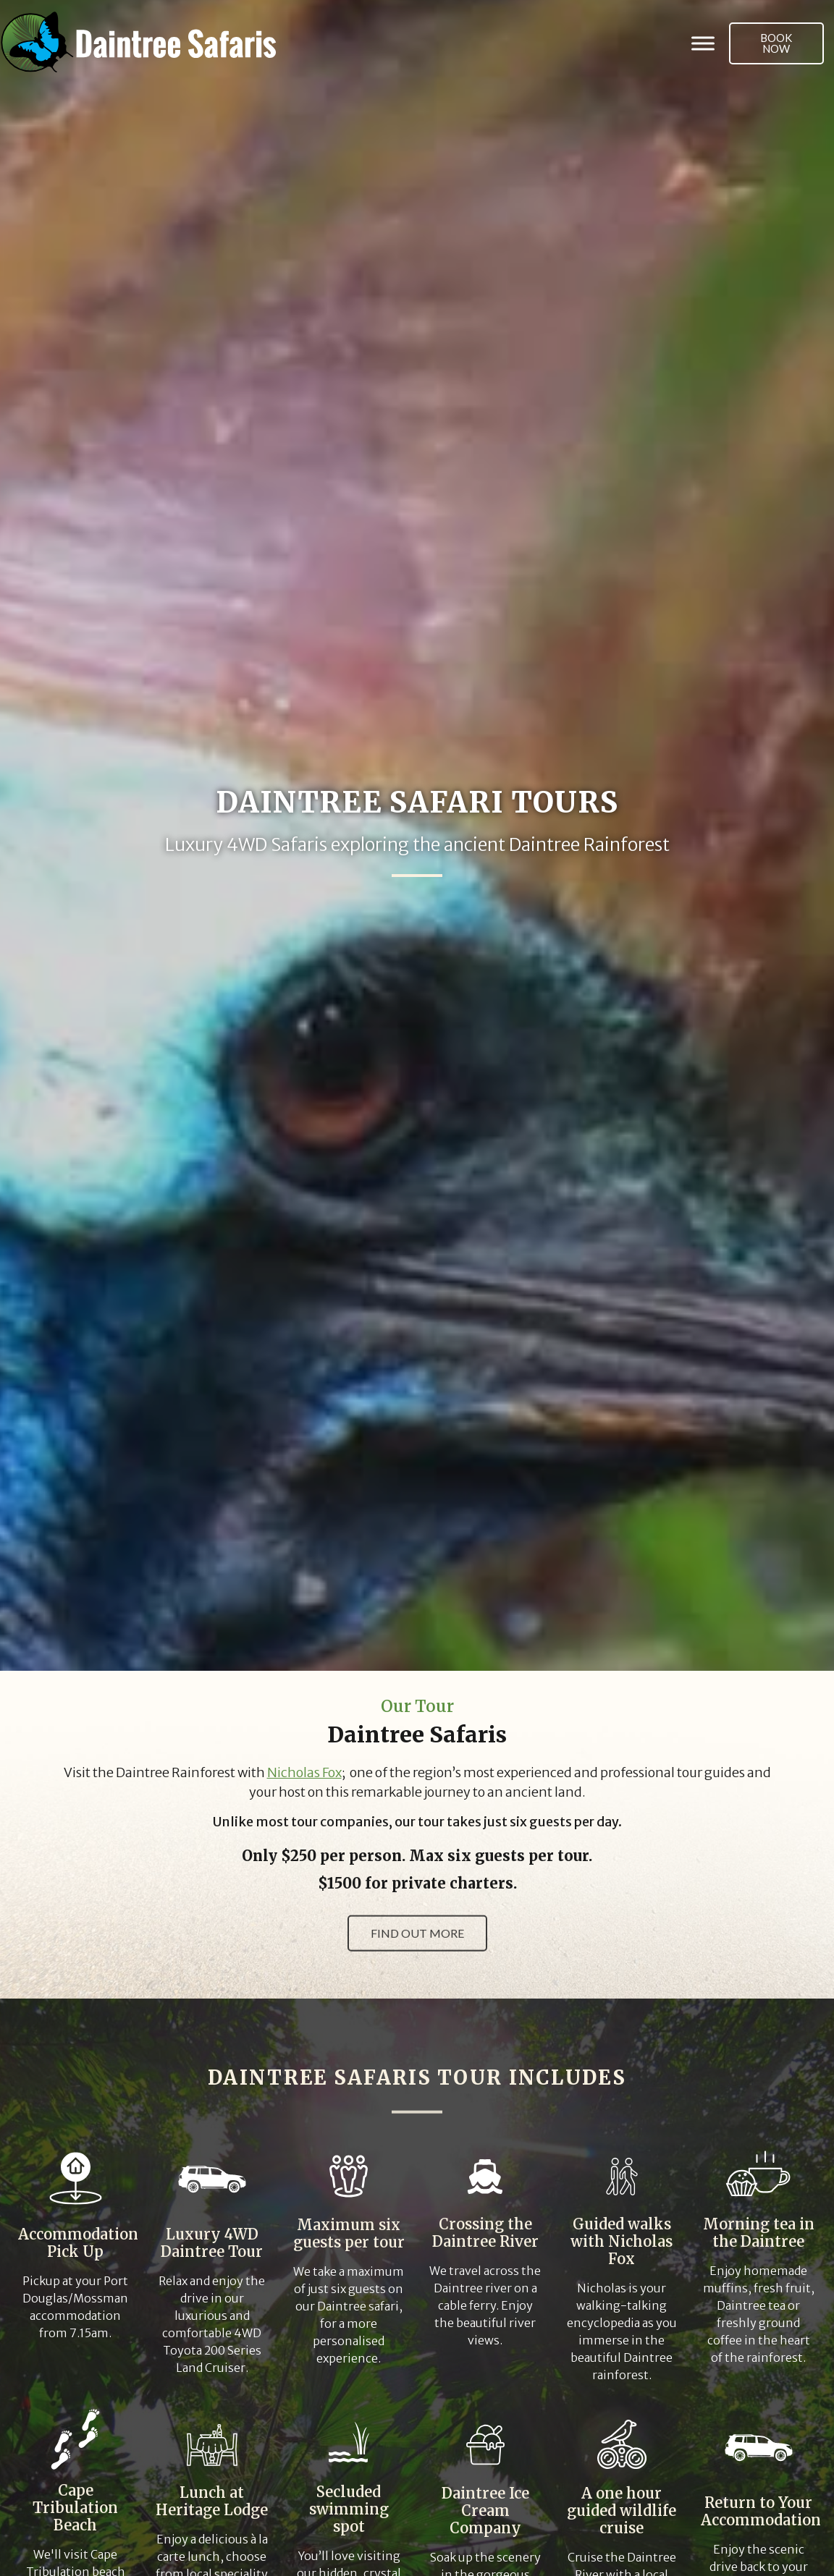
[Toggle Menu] (703, 43)
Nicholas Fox (304, 1773)
